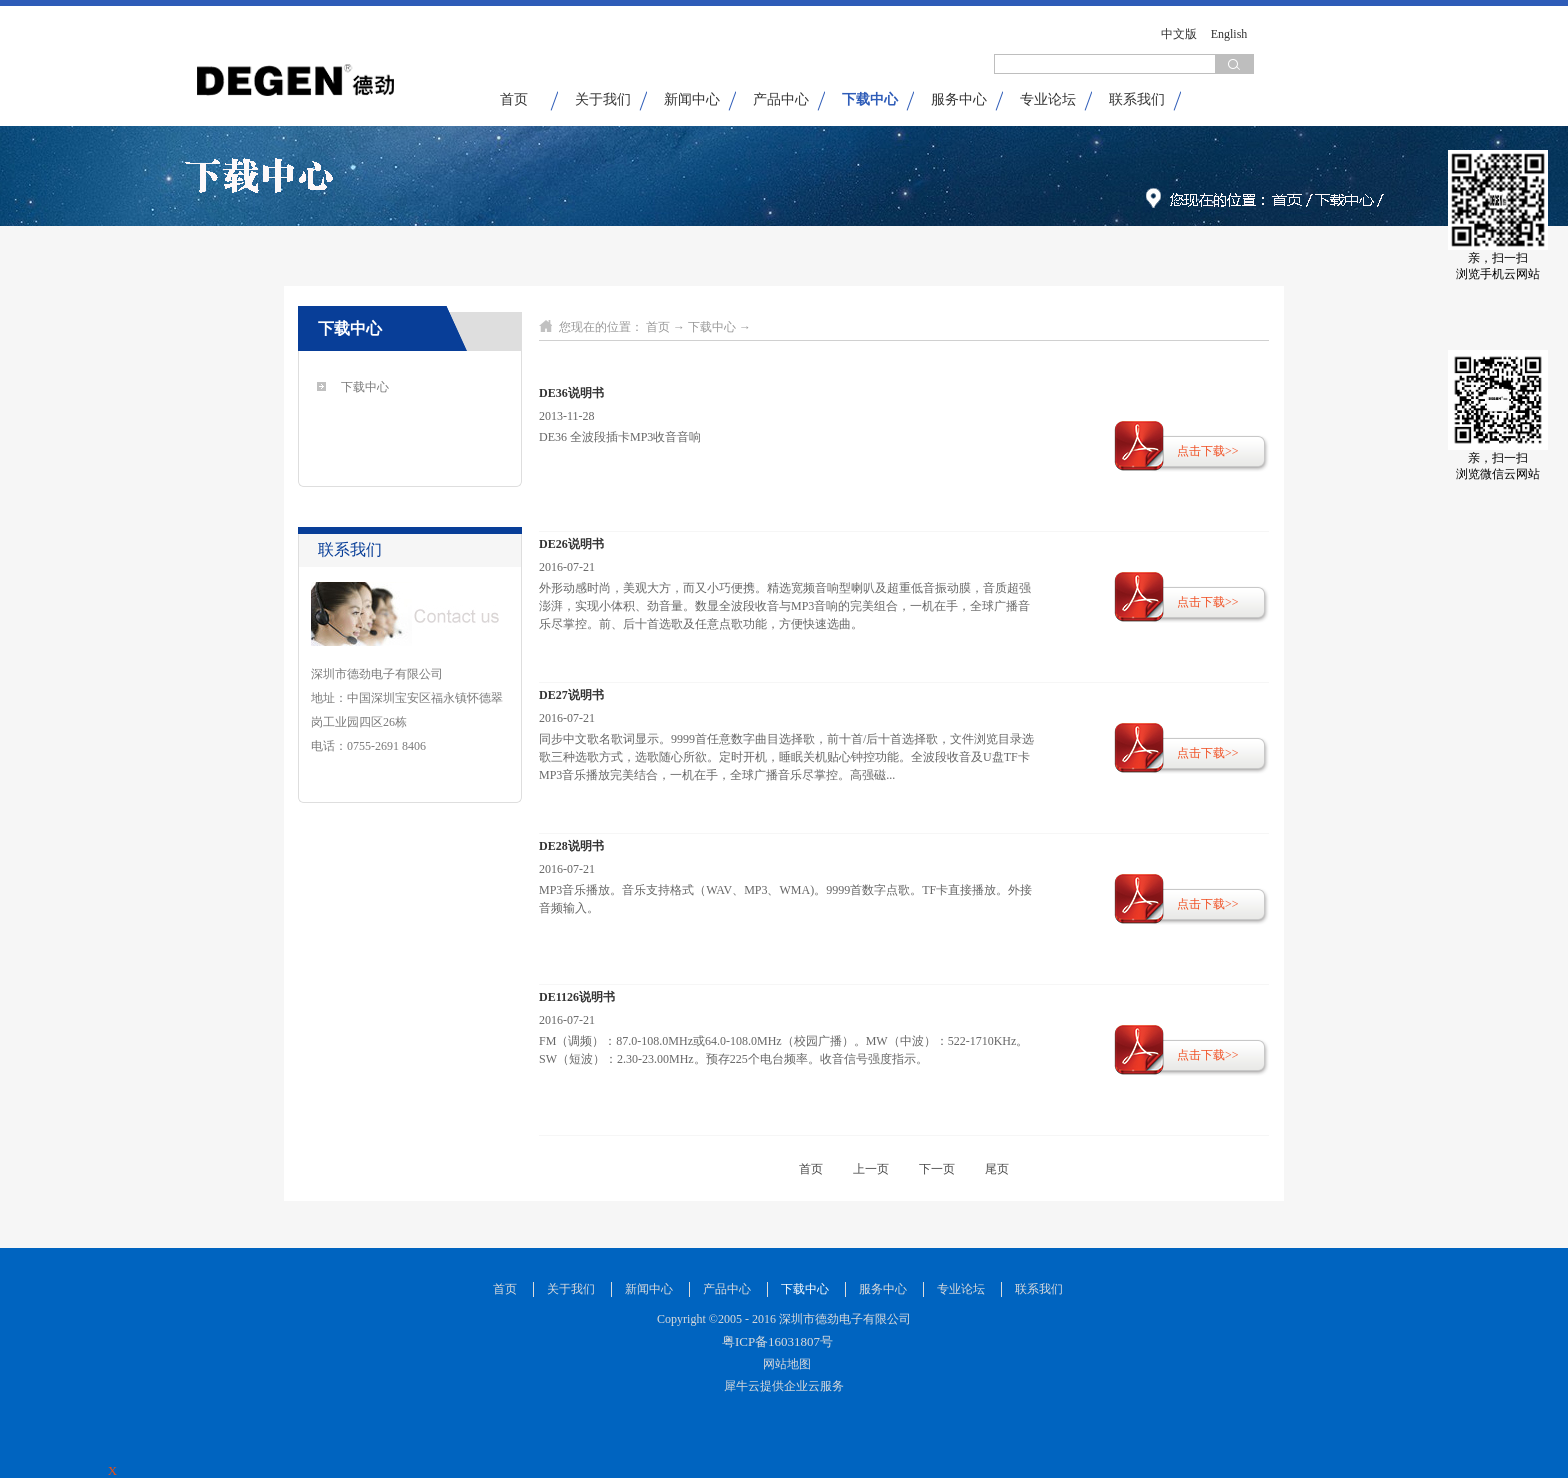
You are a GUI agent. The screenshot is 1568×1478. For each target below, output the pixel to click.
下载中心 (712, 327)
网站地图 (784, 1364)
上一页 (871, 1169)
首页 (514, 99)
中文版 (1179, 34)
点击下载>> (1208, 451)
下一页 (937, 1169)
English (1229, 34)
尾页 (997, 1169)
